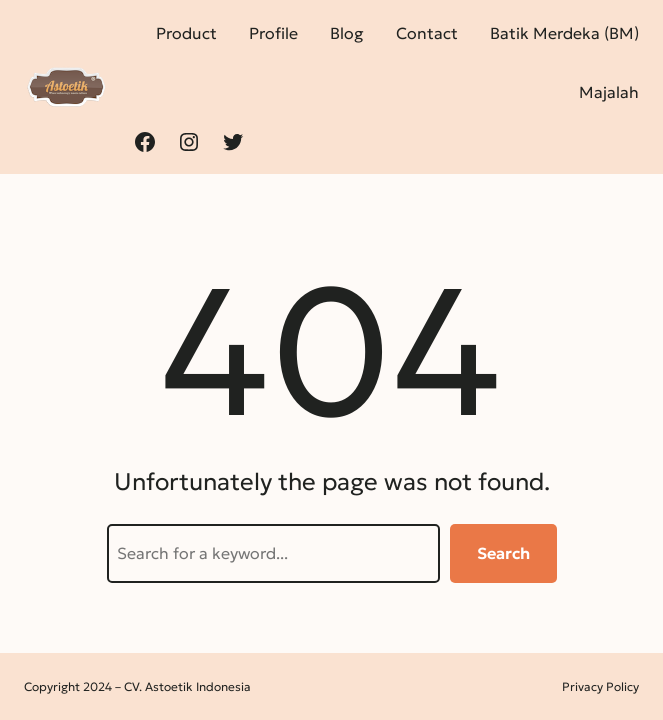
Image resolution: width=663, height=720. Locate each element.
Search (503, 553)
